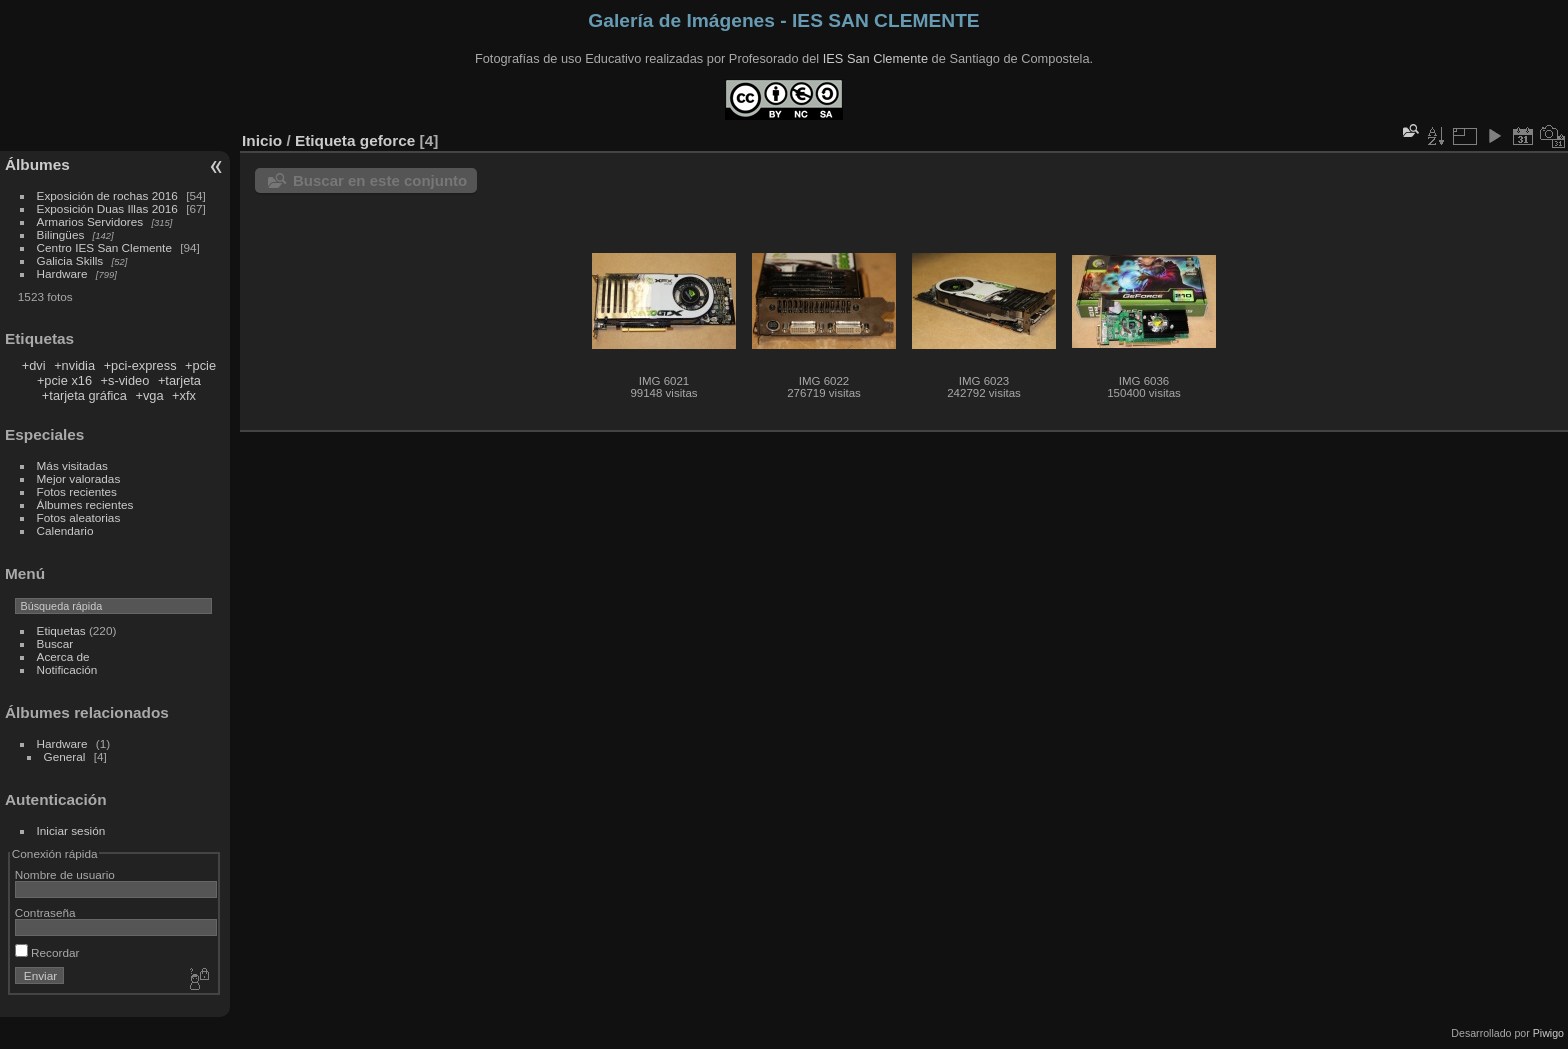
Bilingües (61, 234)
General (65, 756)
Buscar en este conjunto (380, 180)
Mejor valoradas (79, 478)
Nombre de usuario (65, 874)
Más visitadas (72, 465)
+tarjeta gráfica (84, 395)
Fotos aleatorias (79, 517)
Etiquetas (61, 630)
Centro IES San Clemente (104, 247)
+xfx (184, 395)
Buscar (55, 643)
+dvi (34, 365)
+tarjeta (179, 380)
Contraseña (45, 912)
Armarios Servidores (90, 221)
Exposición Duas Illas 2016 (107, 208)
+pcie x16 (64, 380)
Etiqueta (325, 140)
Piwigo (1548, 1033)
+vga (149, 395)
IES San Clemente (875, 58)
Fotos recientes (77, 491)
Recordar (47, 952)
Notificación (67, 669)
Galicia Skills (70, 260)
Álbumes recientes (85, 504)
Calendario (65, 530)
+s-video (125, 380)
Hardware (62, 273)
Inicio (262, 140)
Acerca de (63, 656)
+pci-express (140, 365)
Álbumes (37, 164)
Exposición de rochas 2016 (107, 195)
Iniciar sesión (71, 830)
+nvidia (74, 365)
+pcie (200, 365)
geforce (387, 140)
